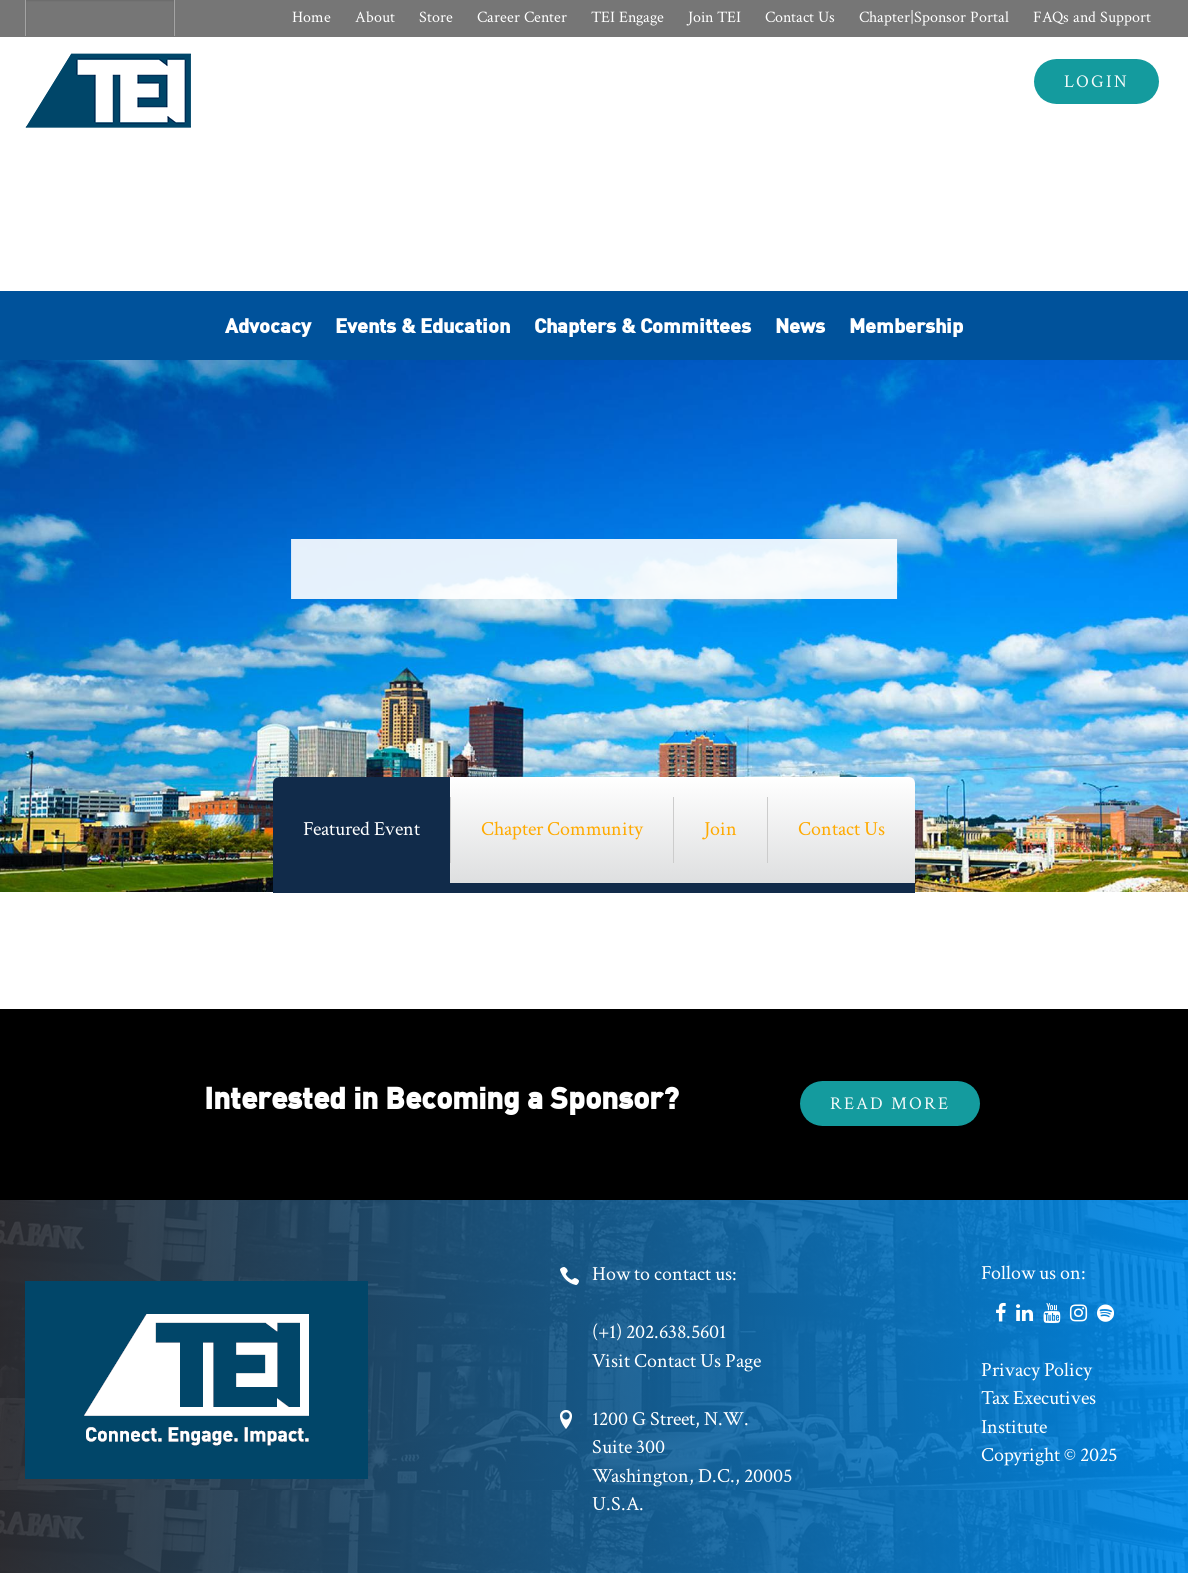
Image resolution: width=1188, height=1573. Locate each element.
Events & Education (422, 324)
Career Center (522, 17)
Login (1096, 81)
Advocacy (268, 324)
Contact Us (800, 17)
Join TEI (714, 17)
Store (436, 17)
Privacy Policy (1036, 1370)
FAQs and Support (1092, 17)
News (800, 324)
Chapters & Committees (642, 324)
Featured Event (361, 829)
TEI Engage (627, 17)
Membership (906, 324)
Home (311, 17)
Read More (890, 1103)
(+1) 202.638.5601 (659, 1332)
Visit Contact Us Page (676, 1361)
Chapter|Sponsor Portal (934, 17)
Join (720, 829)
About (375, 17)
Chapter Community (562, 829)
